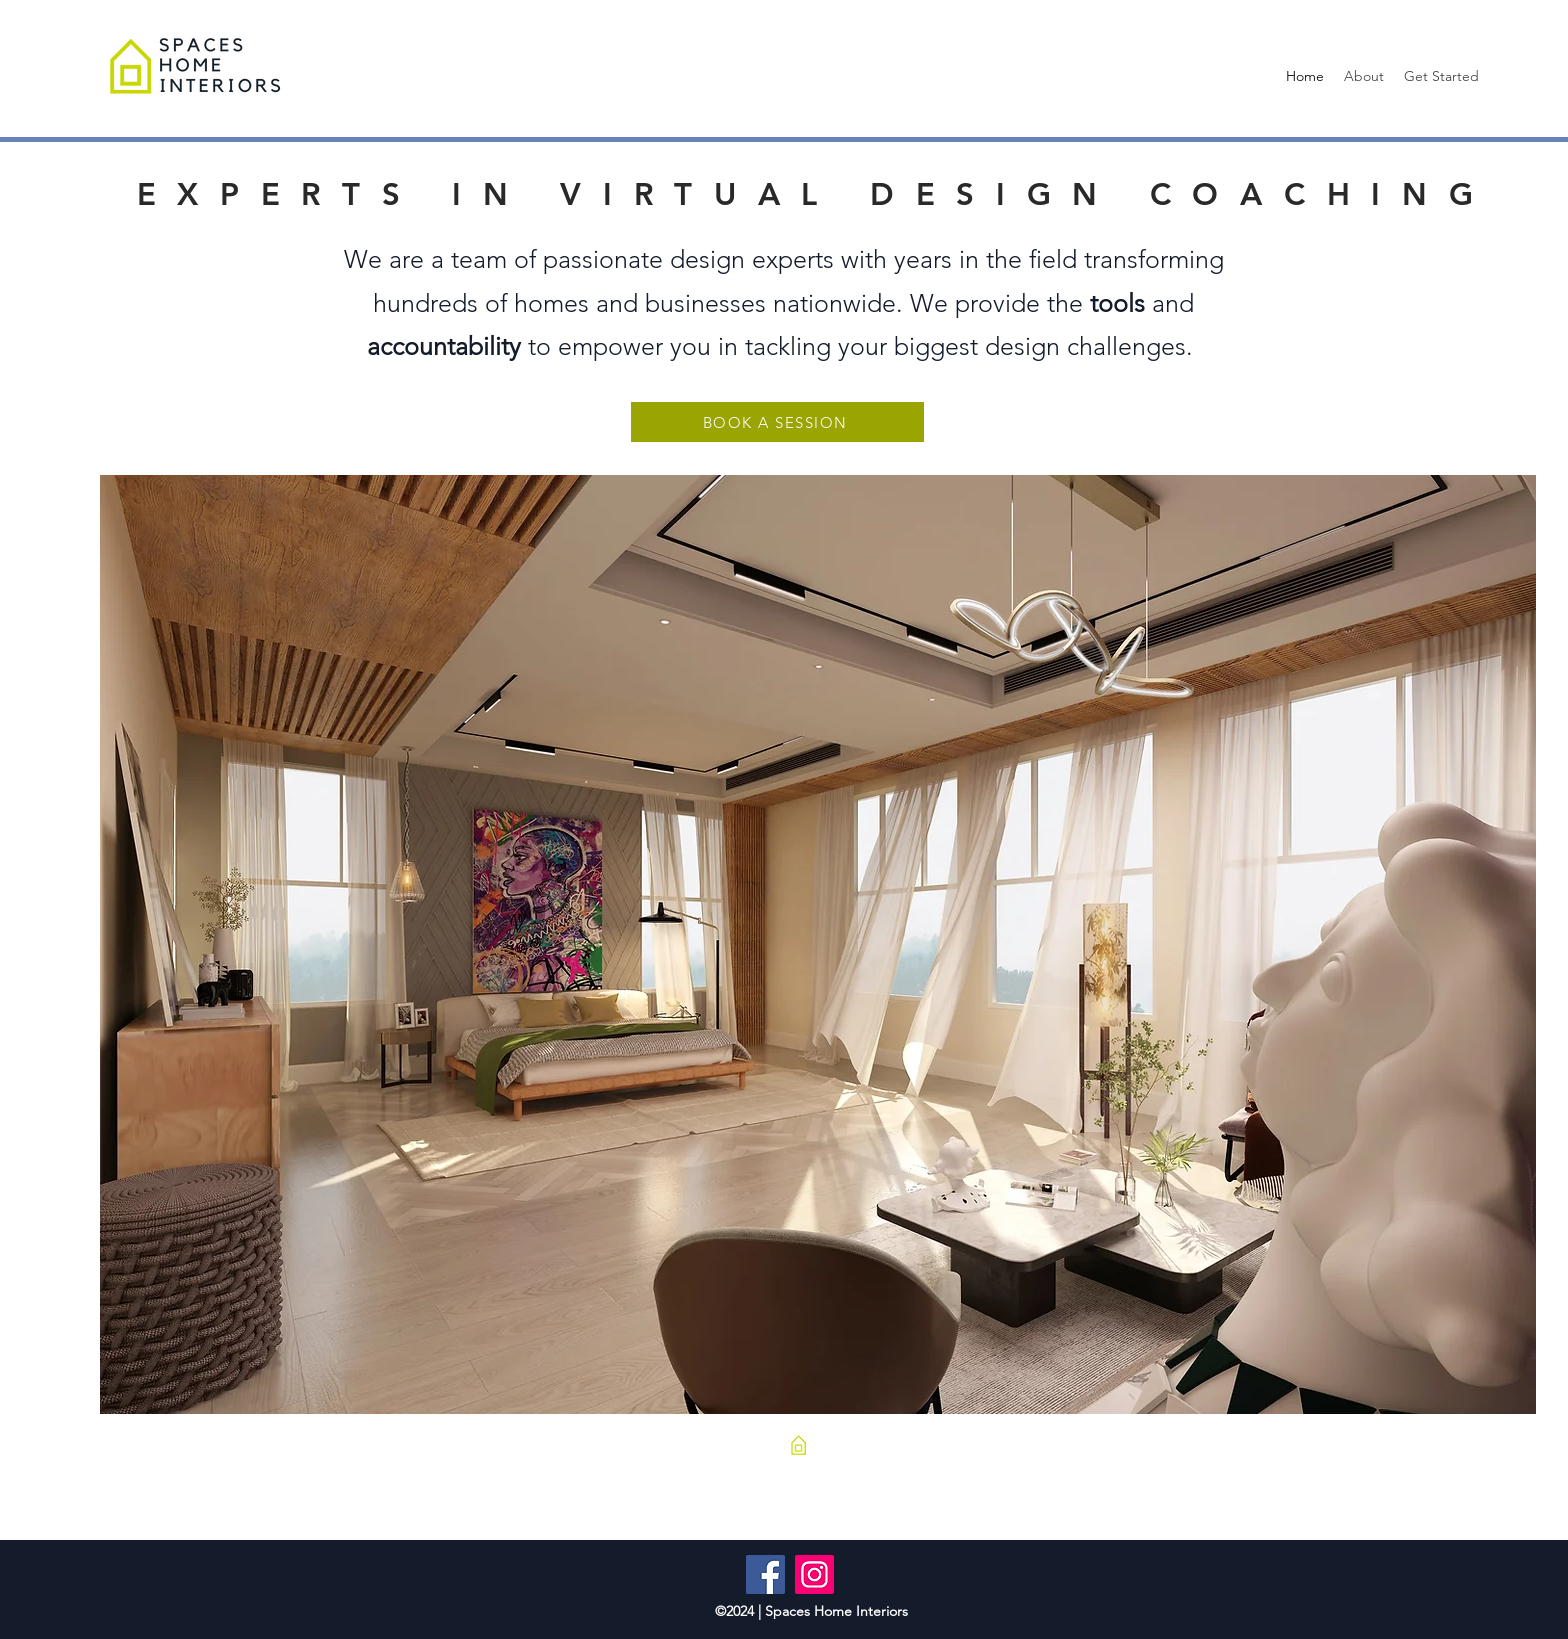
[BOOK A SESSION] (777, 422)
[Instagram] (814, 1574)
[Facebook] (765, 1574)
